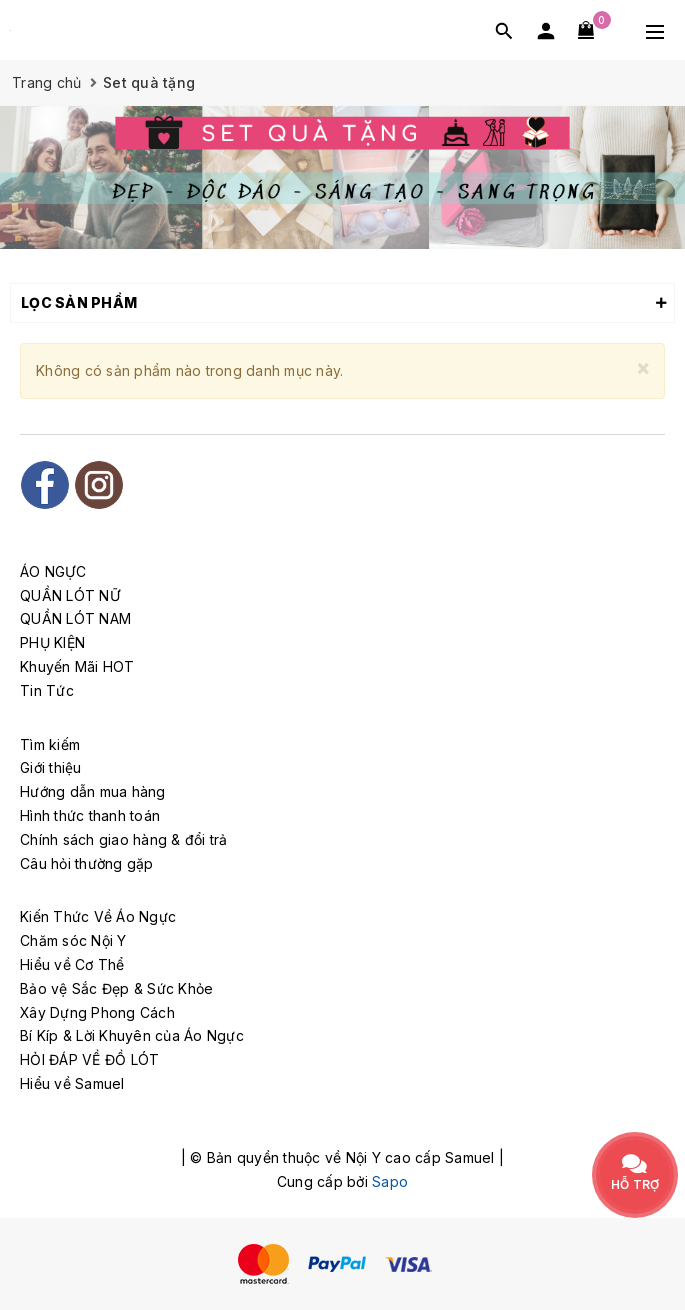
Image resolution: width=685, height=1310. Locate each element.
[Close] (643, 367)
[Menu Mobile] (655, 30)
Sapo (390, 1181)
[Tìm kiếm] (504, 30)
